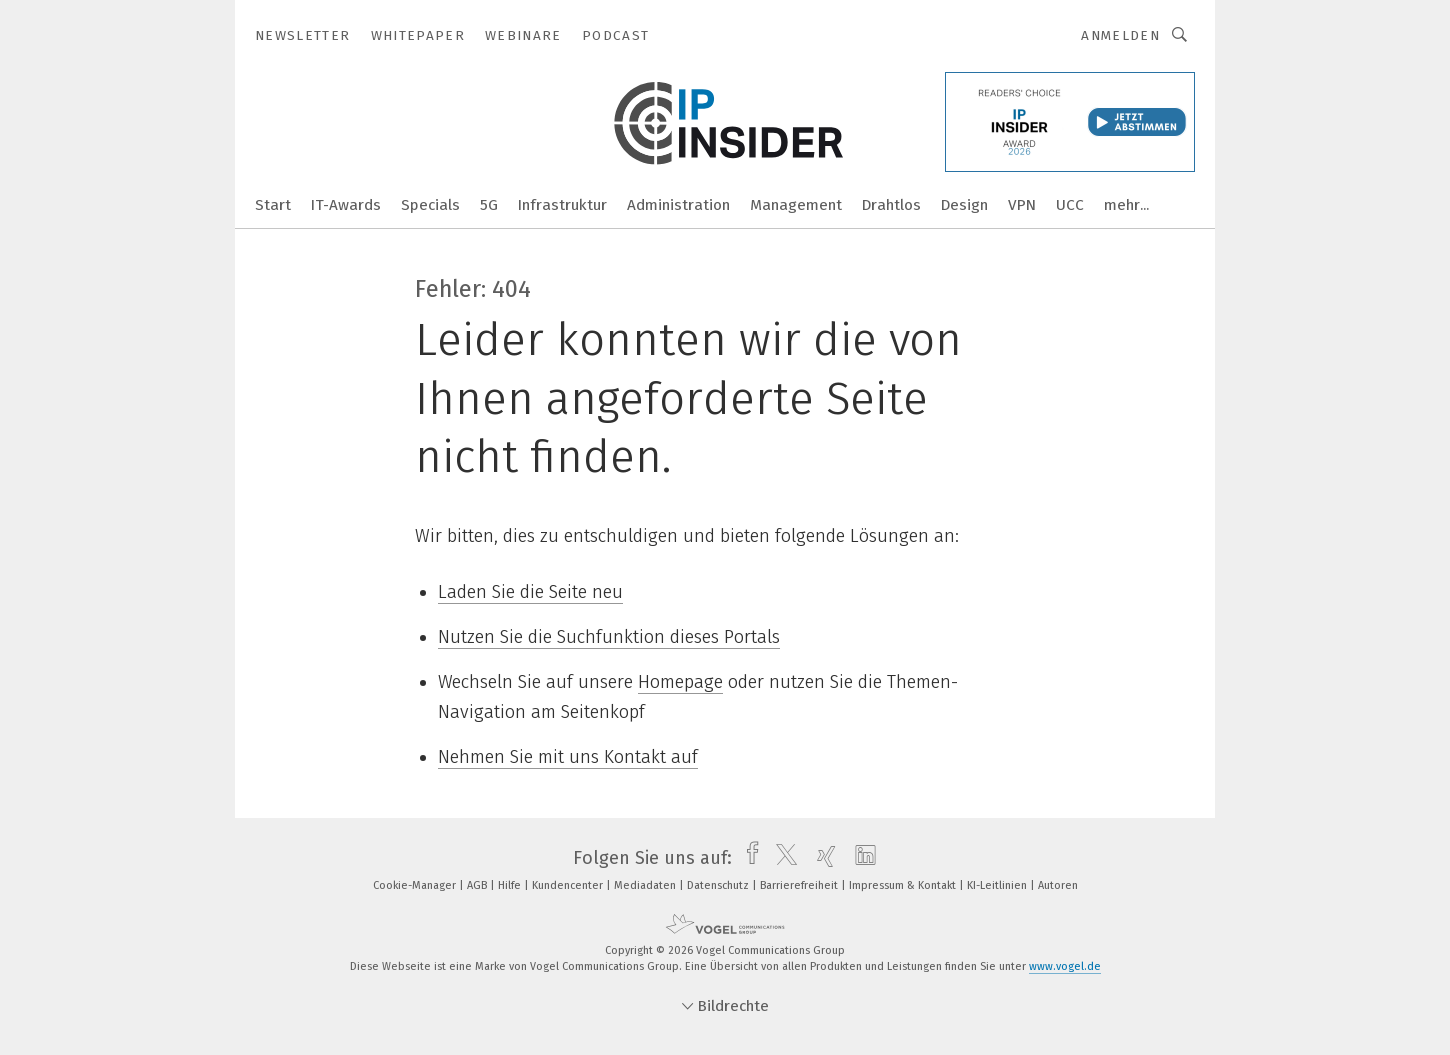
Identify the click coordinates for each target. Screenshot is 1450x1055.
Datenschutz (719, 885)
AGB (478, 885)
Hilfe (511, 885)
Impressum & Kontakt (904, 885)
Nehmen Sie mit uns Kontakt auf (568, 757)
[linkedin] (860, 858)
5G (489, 205)
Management (796, 205)
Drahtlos (891, 205)
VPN (1022, 205)
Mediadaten (646, 885)
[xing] (821, 858)
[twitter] (781, 858)
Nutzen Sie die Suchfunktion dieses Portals (609, 637)
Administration (678, 205)
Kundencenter (569, 885)
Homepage (680, 682)
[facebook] (747, 858)
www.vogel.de (1065, 966)
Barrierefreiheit (800, 885)
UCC (1070, 205)
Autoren (1058, 885)
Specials (430, 205)
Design (964, 205)
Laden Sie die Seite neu (530, 592)
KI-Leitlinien (998, 885)
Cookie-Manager (416, 885)
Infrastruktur (562, 205)
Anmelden (1120, 35)
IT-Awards (346, 205)
